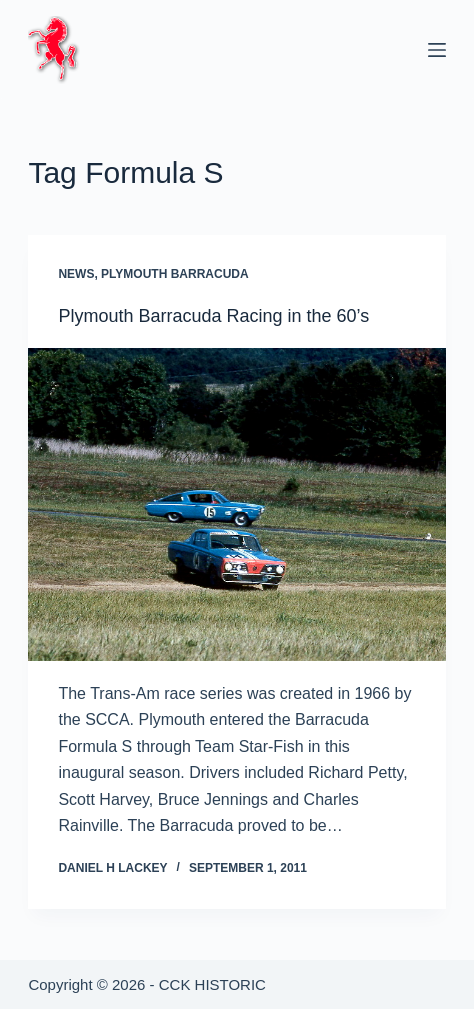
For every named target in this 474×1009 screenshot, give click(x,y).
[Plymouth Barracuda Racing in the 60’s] (236, 504)
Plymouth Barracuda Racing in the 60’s (213, 316)
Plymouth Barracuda (175, 274)
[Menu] (437, 50)
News (76, 274)
